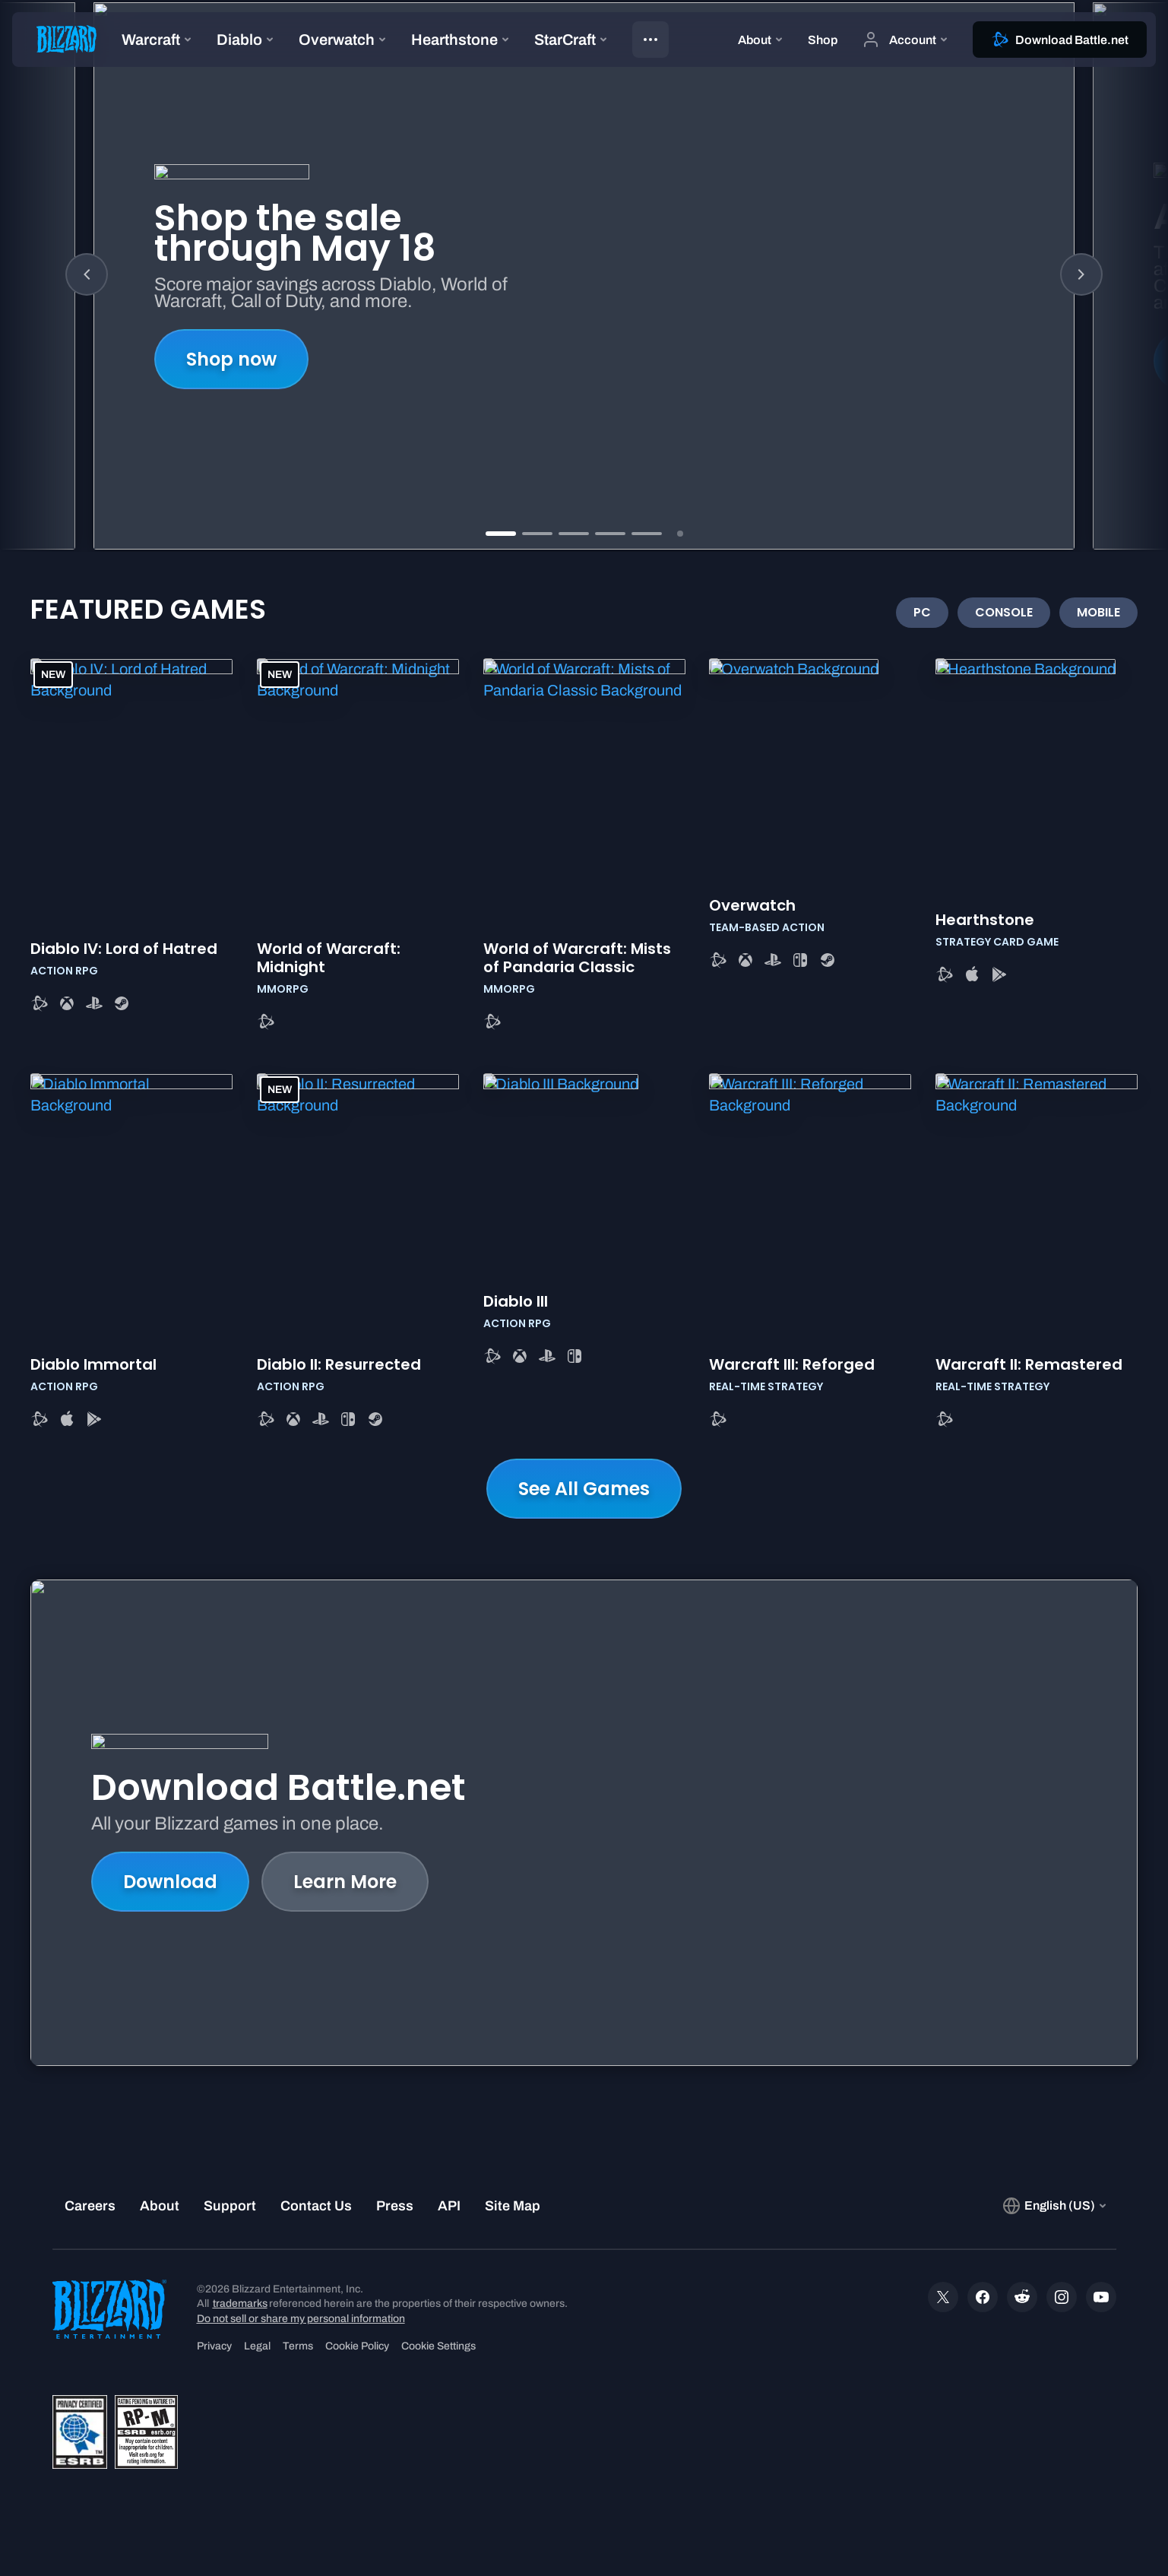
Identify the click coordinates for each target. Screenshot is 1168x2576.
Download (170, 1881)
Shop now (231, 359)
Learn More (345, 1881)
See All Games (584, 1488)
